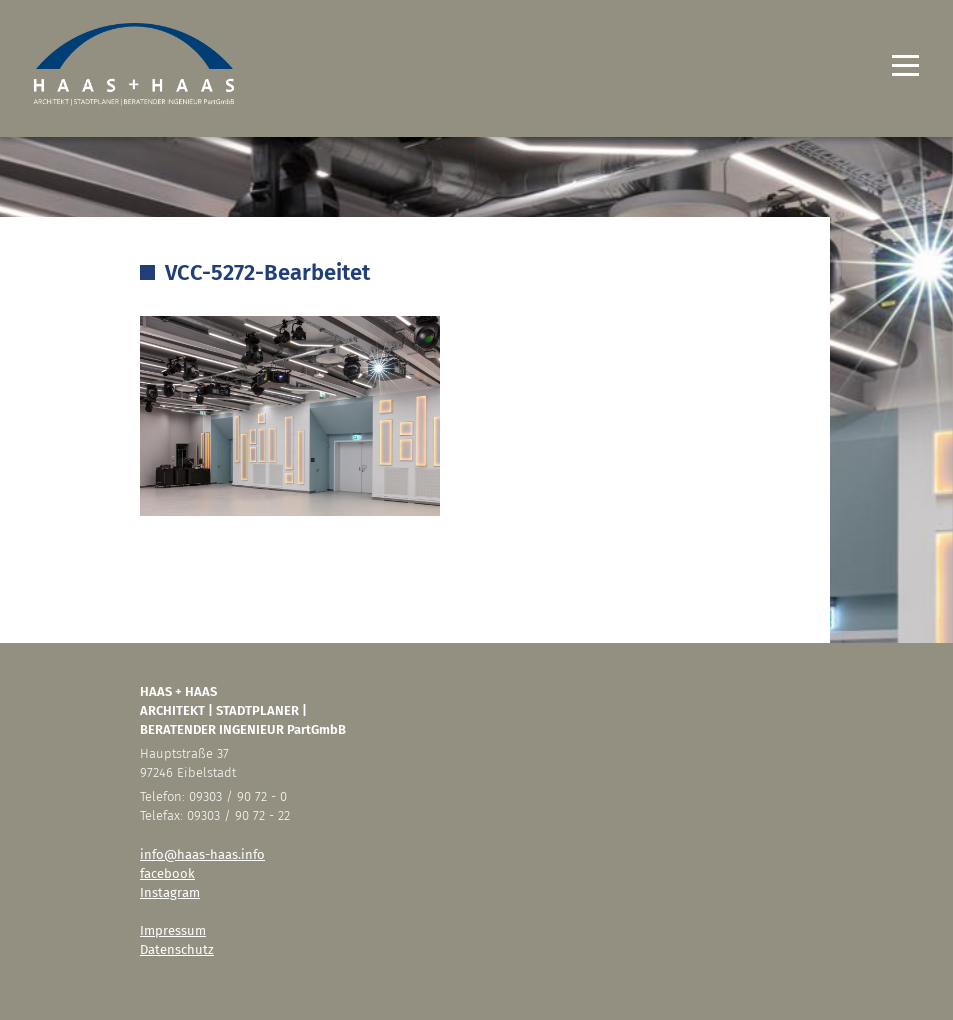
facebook (167, 873)
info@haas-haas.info (202, 854)
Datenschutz (177, 949)
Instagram (170, 892)
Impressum (173, 930)
